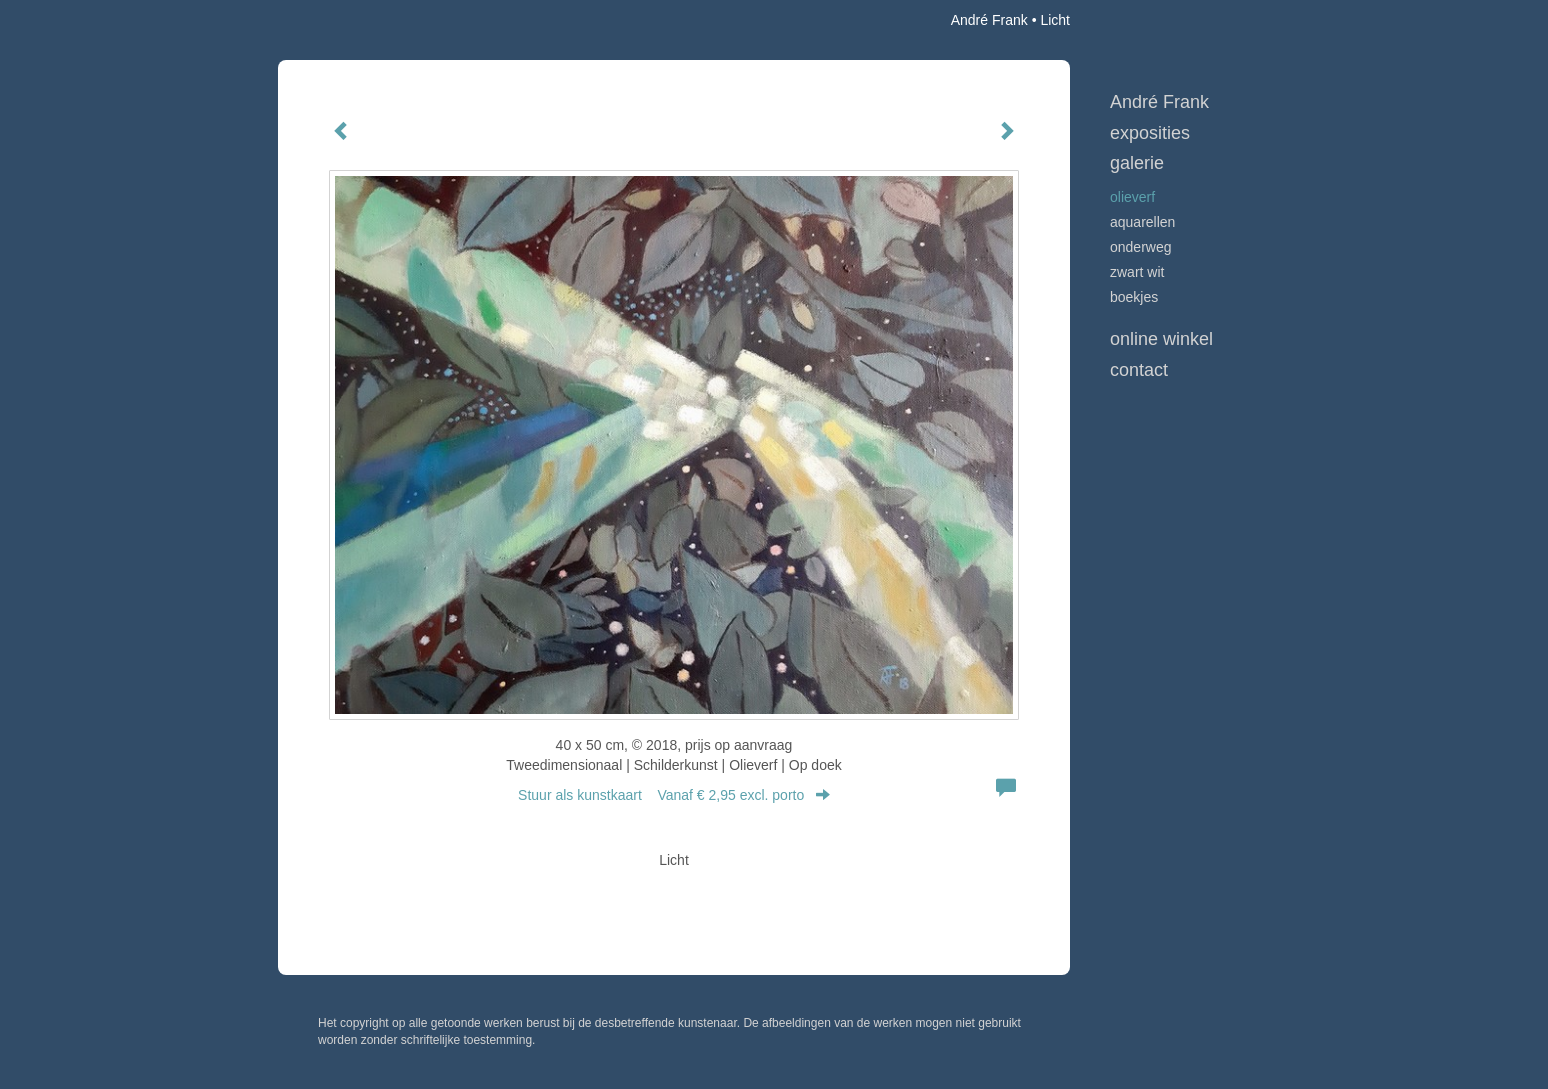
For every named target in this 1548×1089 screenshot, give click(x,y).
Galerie (1137, 163)
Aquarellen (1142, 222)
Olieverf (1132, 197)
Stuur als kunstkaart (674, 795)
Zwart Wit (1137, 272)
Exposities (1150, 133)
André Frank (989, 20)
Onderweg (1141, 247)
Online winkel (1161, 339)
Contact (1139, 370)
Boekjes (1134, 297)
